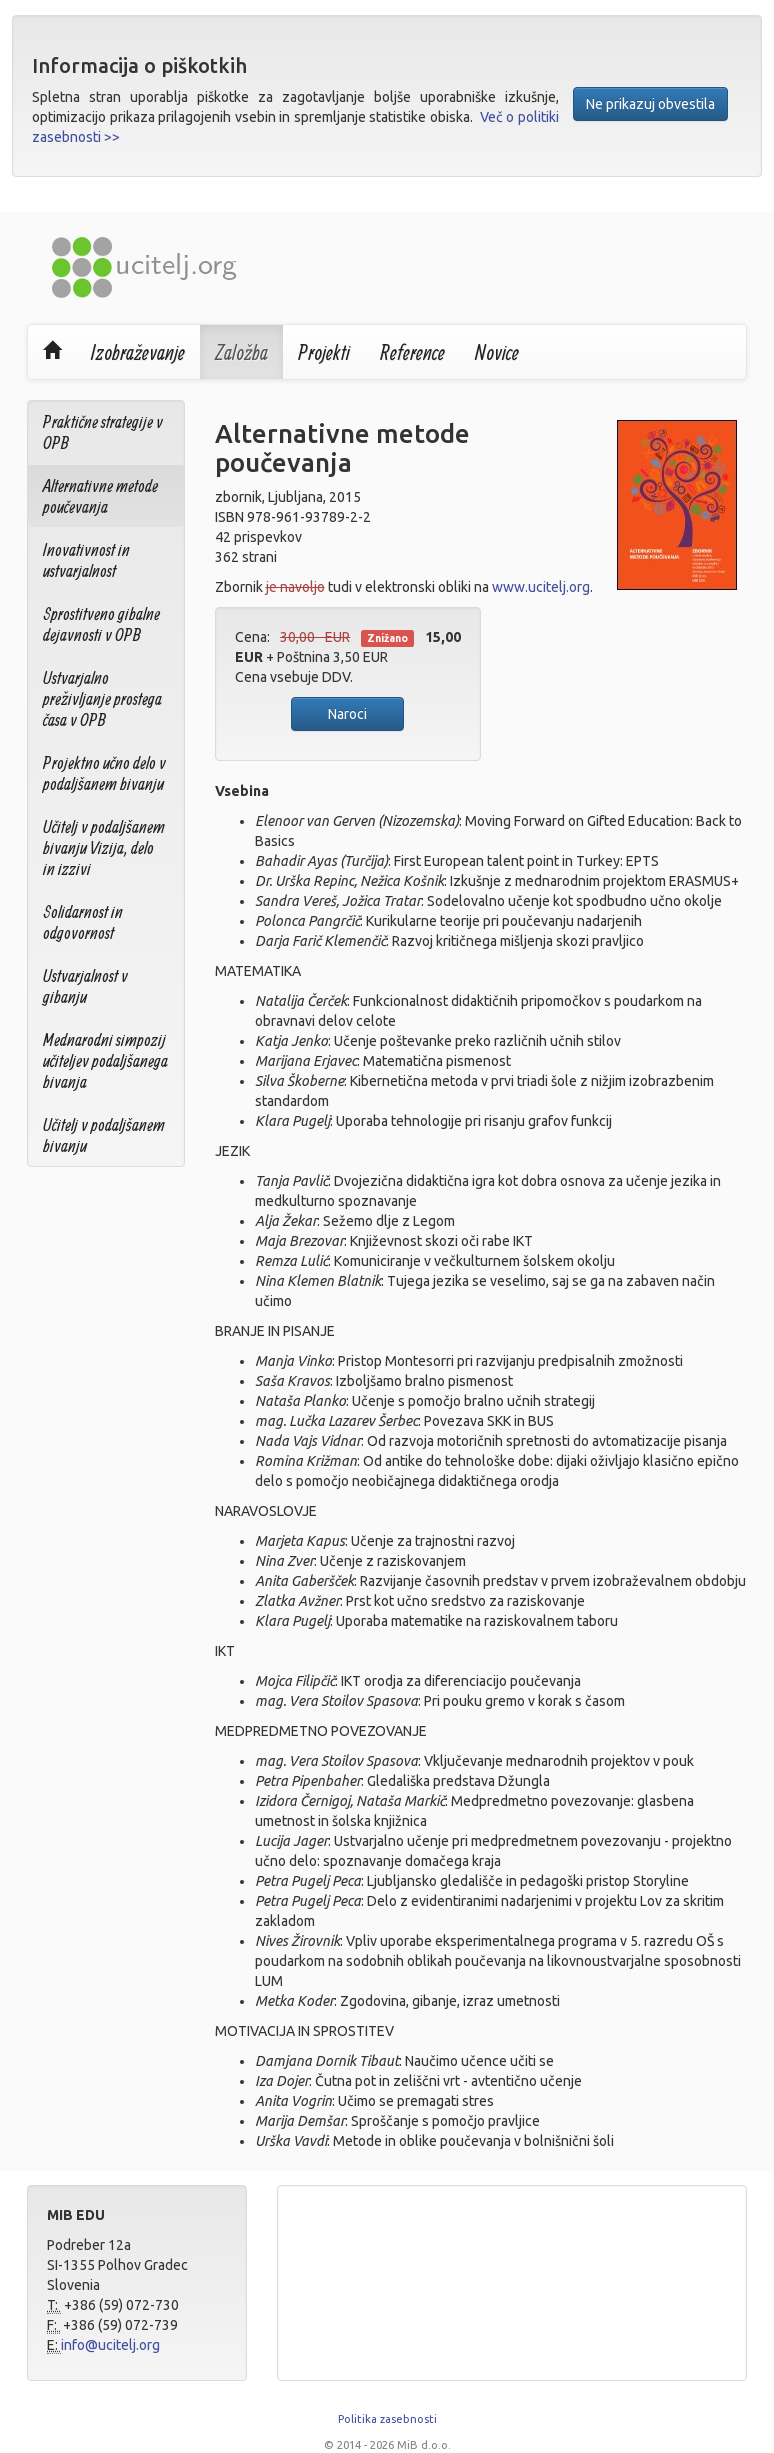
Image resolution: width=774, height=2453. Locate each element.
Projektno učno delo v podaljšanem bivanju (104, 773)
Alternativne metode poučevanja (100, 496)
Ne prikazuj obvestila (650, 104)
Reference (412, 352)
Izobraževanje (138, 352)
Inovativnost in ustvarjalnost (86, 560)
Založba (241, 352)
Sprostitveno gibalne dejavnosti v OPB (101, 624)
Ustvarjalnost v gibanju (85, 986)
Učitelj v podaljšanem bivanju (104, 1135)
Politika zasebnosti (387, 2419)
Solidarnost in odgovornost (83, 922)
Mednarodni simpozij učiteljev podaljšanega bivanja (105, 1060)
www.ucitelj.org (541, 587)
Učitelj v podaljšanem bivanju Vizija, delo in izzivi (104, 847)
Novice (497, 352)
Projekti (324, 352)
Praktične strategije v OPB (103, 432)
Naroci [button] (347, 714)
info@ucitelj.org (110, 2345)
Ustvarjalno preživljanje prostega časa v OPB (102, 698)
